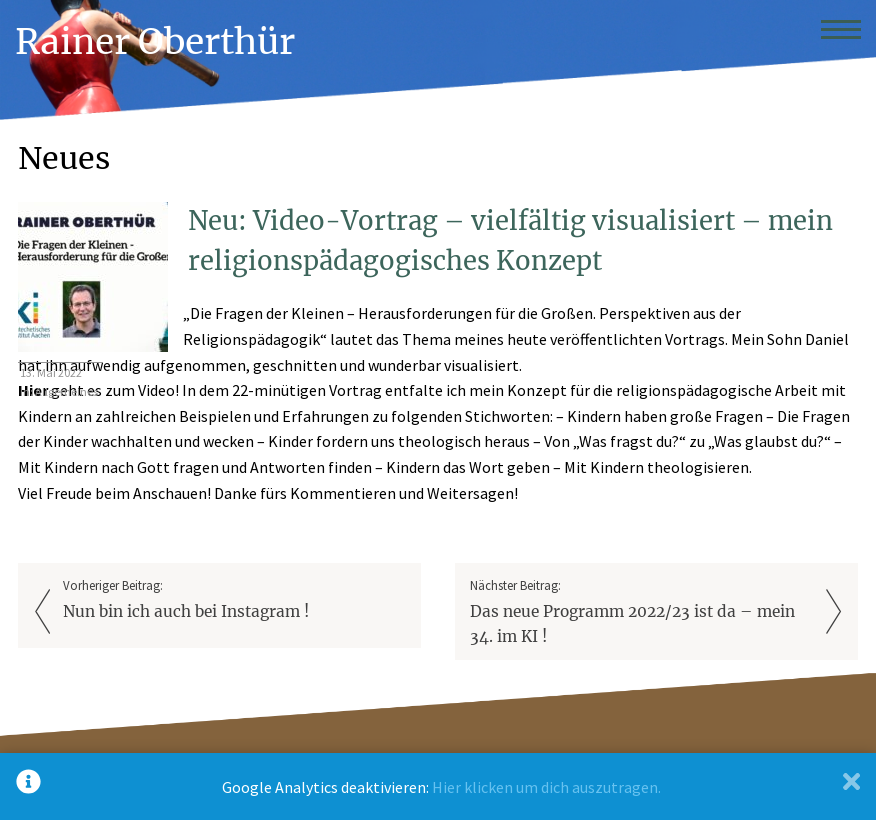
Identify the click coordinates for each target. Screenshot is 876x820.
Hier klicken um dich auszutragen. (546, 787)
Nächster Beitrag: (642, 613)
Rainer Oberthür (155, 41)
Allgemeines (66, 391)
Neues (64, 158)
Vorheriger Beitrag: (235, 600)
